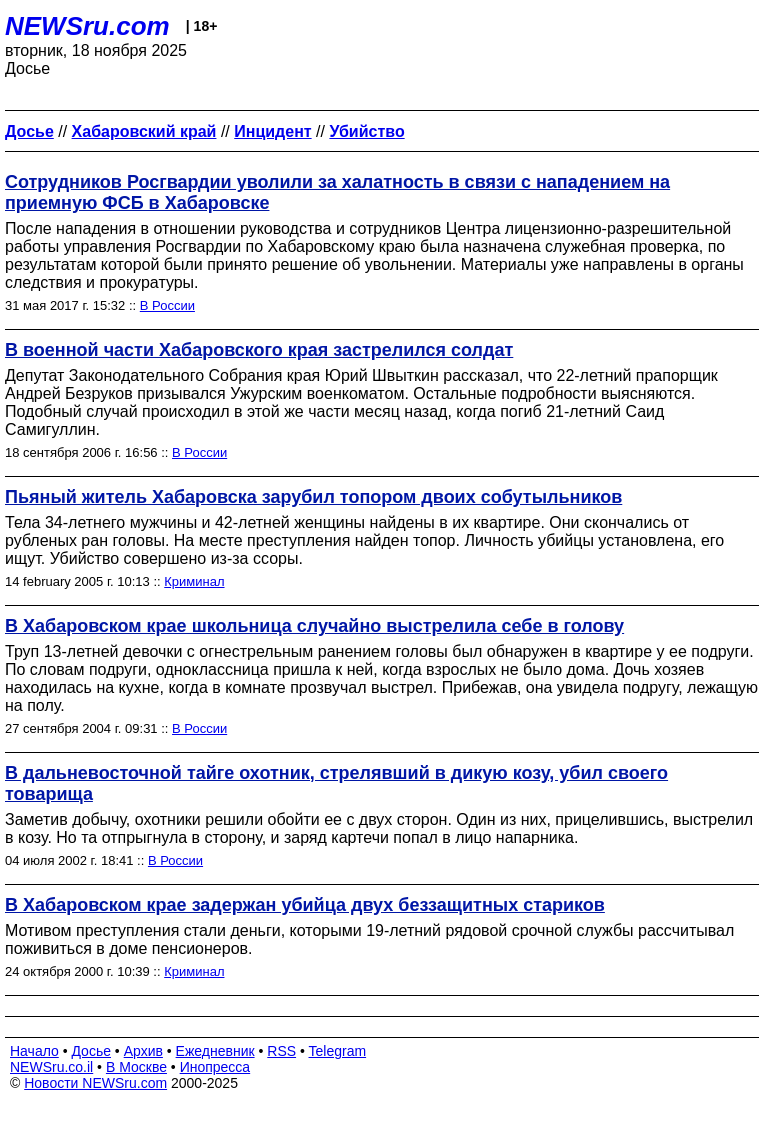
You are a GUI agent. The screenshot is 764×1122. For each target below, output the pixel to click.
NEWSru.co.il (51, 1067)
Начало (34, 1051)
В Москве (136, 1067)
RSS (281, 1051)
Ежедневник (215, 1051)
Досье (91, 1051)
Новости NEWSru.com (95, 1083)
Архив (143, 1051)
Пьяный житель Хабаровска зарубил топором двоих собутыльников (313, 497)
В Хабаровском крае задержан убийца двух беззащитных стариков (305, 905)
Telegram (338, 1051)
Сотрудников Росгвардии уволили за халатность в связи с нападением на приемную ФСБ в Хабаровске (337, 192)
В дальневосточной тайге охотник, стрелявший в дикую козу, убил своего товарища (336, 783)
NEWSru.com (87, 26)
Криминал (194, 581)
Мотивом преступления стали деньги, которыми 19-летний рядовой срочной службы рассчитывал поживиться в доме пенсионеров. (369, 939)
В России (167, 305)
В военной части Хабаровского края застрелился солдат (259, 350)
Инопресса (215, 1067)
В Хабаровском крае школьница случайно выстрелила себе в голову (314, 626)
